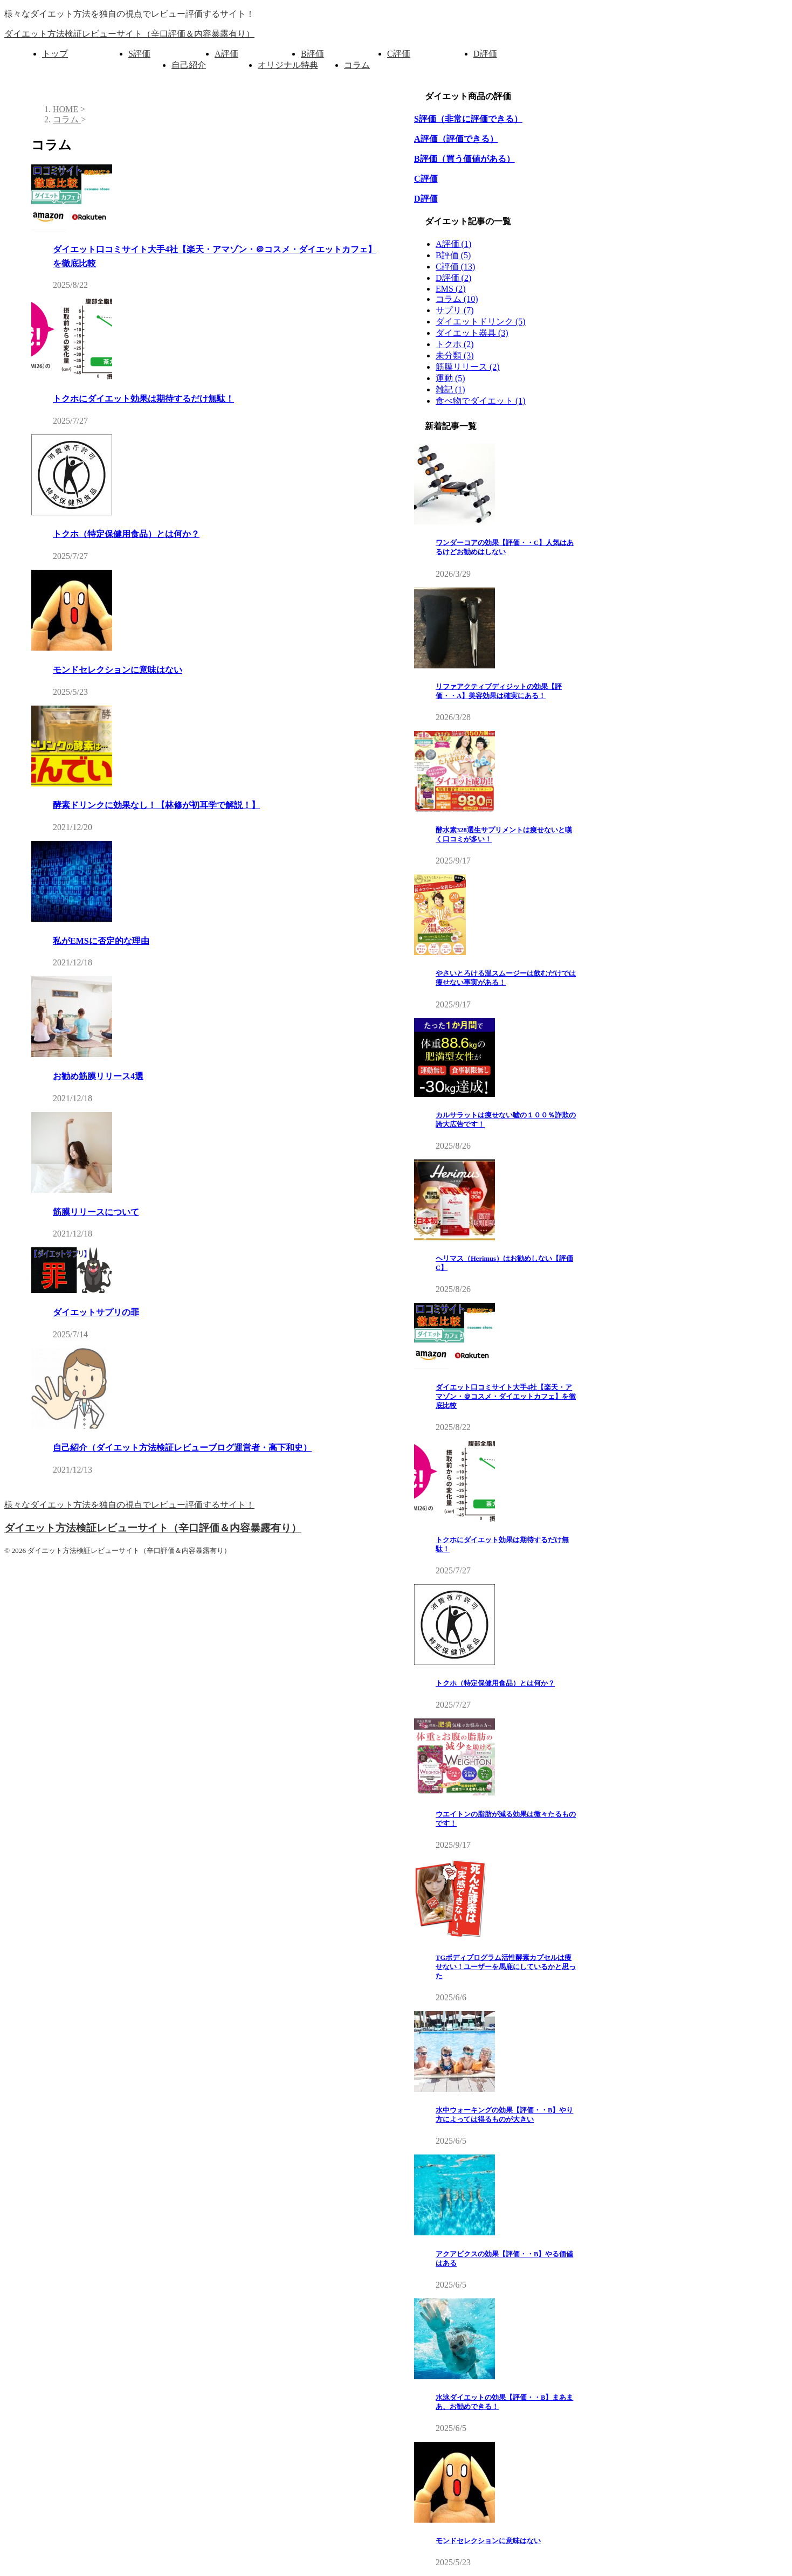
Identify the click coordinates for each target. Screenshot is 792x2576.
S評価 (139, 53)
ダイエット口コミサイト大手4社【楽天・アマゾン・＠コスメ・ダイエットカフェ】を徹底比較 (506, 1397)
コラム (357, 65)
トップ (55, 53)
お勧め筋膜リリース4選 (98, 1076)
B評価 (312, 53)
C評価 (398, 53)
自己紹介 (188, 65)
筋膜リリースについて (96, 1212)
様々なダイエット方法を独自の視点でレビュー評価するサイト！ (129, 1504)
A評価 (226, 53)
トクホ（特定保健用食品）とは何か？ (126, 533)
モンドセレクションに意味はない (117, 669)
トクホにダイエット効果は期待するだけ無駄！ (143, 398)
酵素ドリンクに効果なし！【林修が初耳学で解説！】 (156, 805)
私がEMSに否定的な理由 (101, 940)
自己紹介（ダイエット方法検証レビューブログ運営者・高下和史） (182, 1447)
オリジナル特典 (288, 65)
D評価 (485, 53)
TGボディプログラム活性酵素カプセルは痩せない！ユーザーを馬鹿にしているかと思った (506, 1967)
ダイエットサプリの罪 (96, 1312)
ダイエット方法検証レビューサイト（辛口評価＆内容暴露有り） (129, 33)
